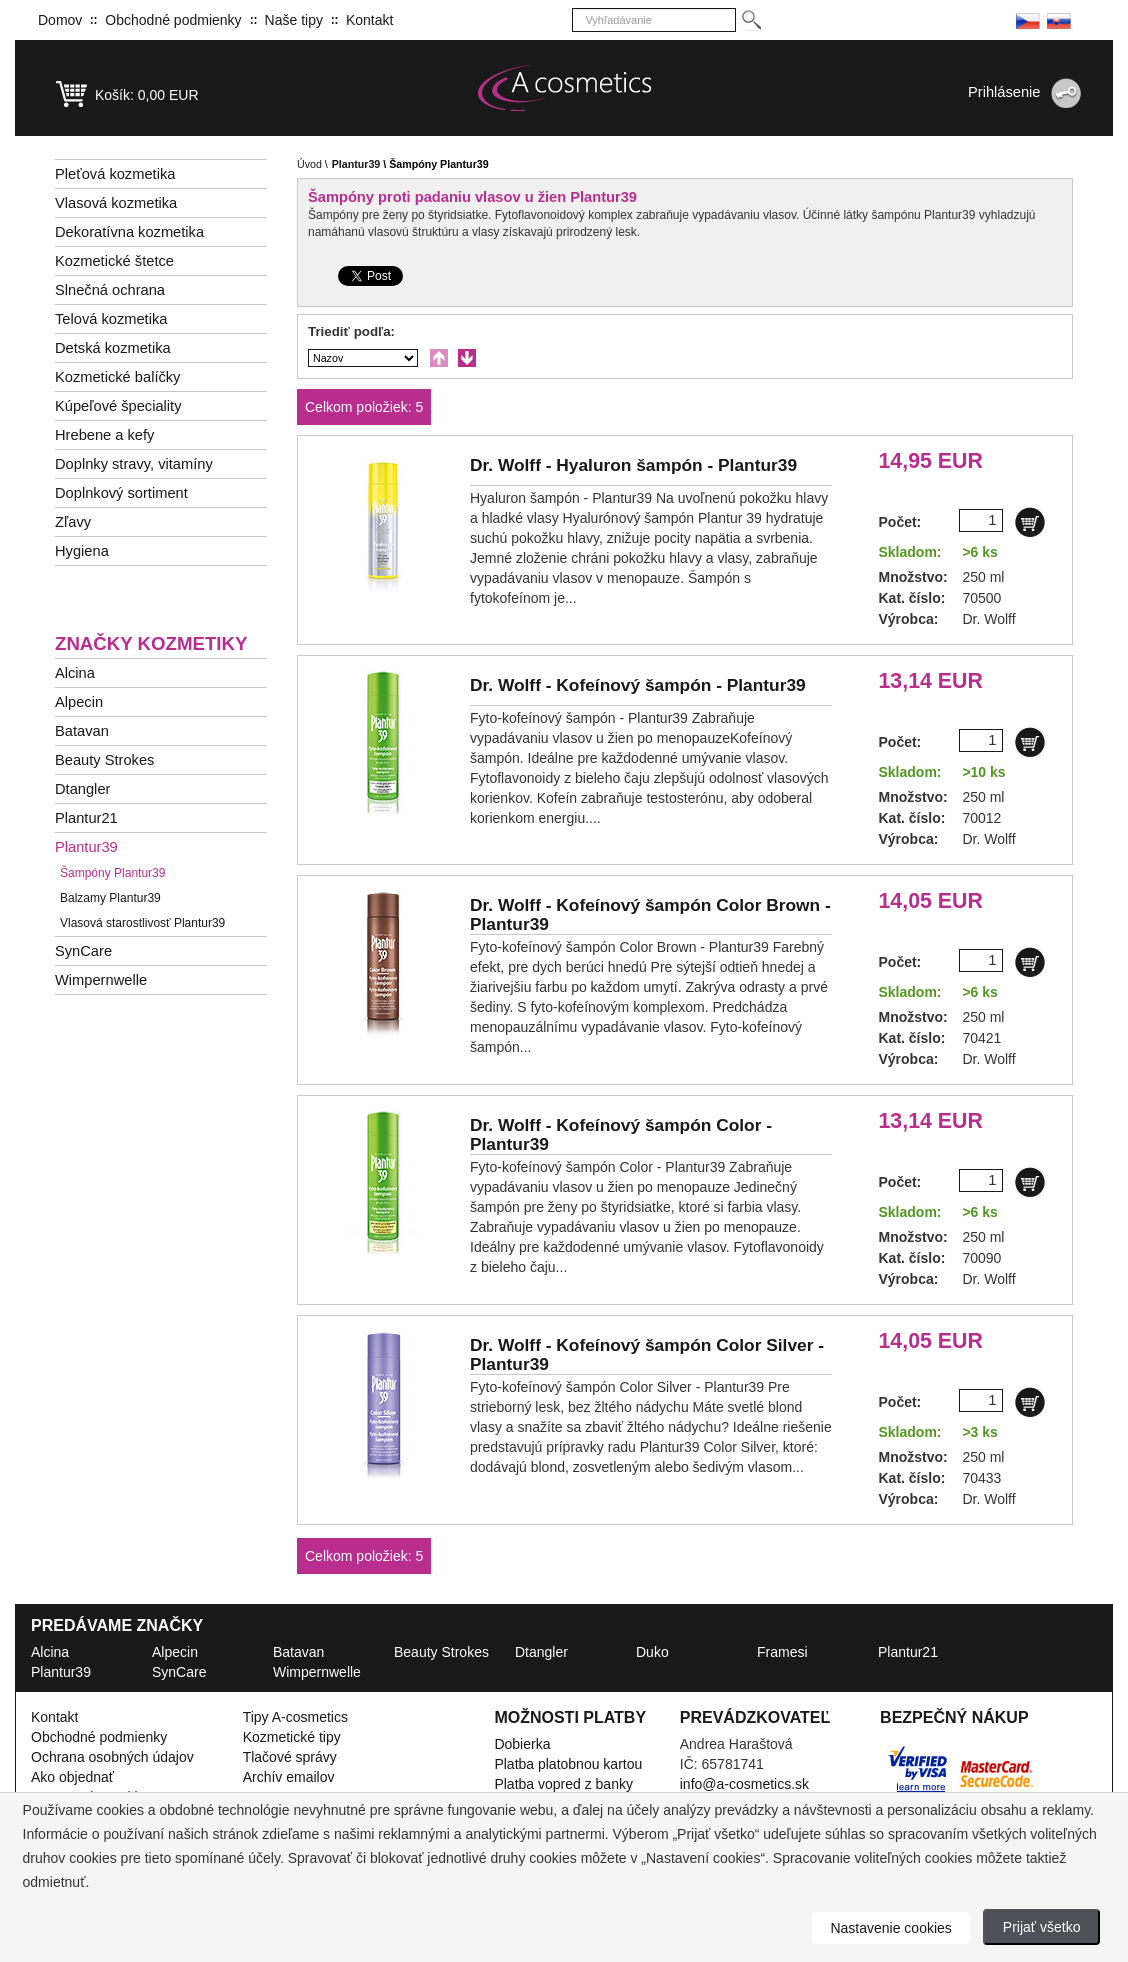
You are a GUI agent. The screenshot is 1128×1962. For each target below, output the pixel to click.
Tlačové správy (290, 1757)
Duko (652, 1652)
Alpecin (79, 702)
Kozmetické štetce (114, 261)
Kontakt (369, 20)
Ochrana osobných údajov (112, 1757)
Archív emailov (289, 1777)
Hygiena (82, 551)
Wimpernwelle (101, 980)
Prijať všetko (1042, 1927)
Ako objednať (72, 1777)
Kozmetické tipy (292, 1737)
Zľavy (73, 522)
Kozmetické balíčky (117, 377)
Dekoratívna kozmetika (129, 232)
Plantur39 (86, 847)
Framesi (782, 1652)
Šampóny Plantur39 (112, 873)
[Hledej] (750, 20)
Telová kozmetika (111, 319)
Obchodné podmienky (173, 20)
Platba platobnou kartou (568, 1764)
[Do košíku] (1030, 522)
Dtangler (82, 789)
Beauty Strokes (104, 760)
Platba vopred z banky (563, 1784)
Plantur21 (86, 818)
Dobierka (522, 1744)
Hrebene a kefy (104, 435)
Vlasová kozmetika (116, 203)
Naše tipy (294, 20)
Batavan (82, 731)
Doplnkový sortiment (121, 493)
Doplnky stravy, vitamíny (134, 464)
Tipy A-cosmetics (295, 1717)
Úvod (309, 164)
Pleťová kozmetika (115, 174)
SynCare (83, 951)
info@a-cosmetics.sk (744, 1784)
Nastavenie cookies (890, 1928)
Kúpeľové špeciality (118, 406)
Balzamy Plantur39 (110, 898)
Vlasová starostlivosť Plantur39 (142, 923)
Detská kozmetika (113, 348)
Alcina (75, 673)
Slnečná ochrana (110, 290)
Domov (60, 20)
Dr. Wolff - (633, 465)
